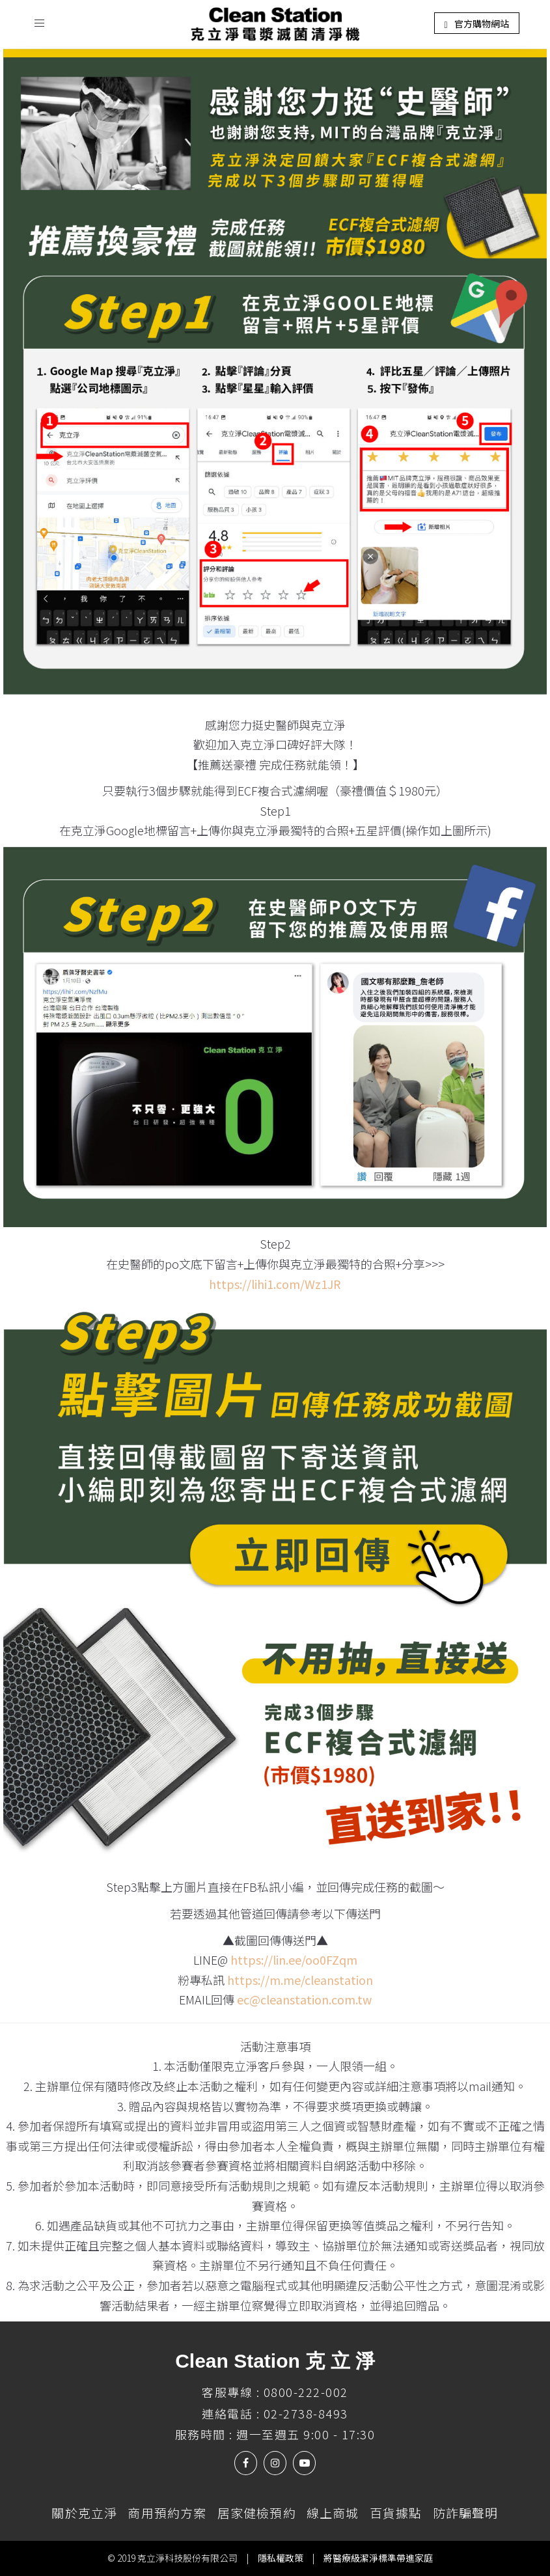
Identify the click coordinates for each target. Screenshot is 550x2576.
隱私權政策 (280, 2557)
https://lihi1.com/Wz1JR (275, 1283)
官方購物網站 (476, 23)
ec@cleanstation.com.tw (304, 1999)
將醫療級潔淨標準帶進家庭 (378, 2557)
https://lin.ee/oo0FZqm (293, 1959)
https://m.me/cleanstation (300, 1979)
